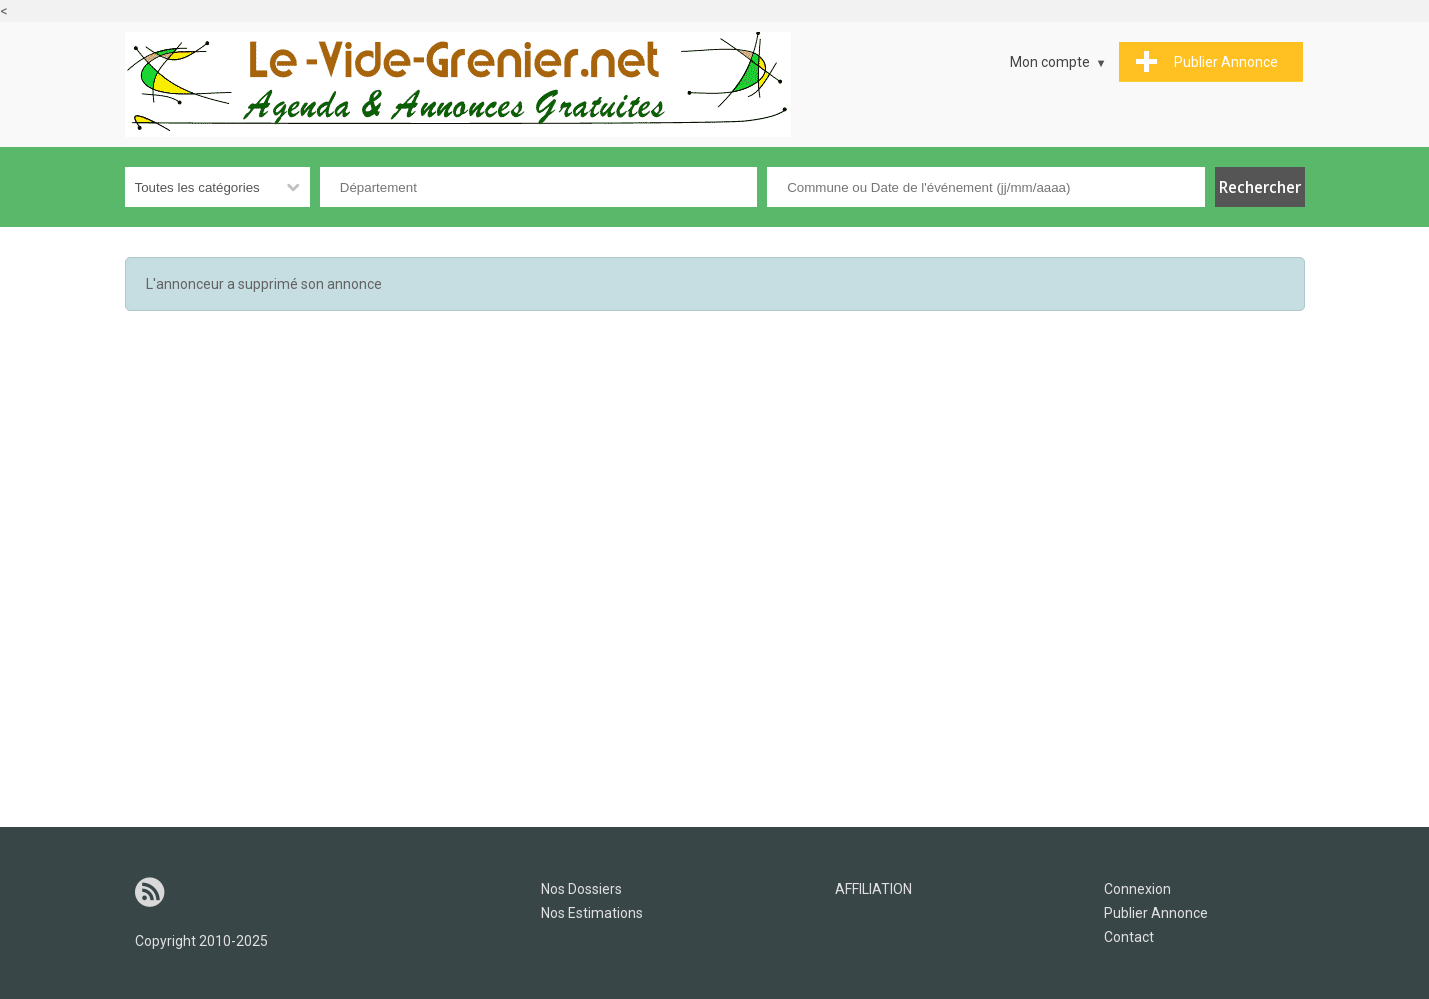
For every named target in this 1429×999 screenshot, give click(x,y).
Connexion (1137, 889)
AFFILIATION (873, 889)
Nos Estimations (592, 913)
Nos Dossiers (581, 889)
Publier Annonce (1156, 913)
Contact (1129, 937)
